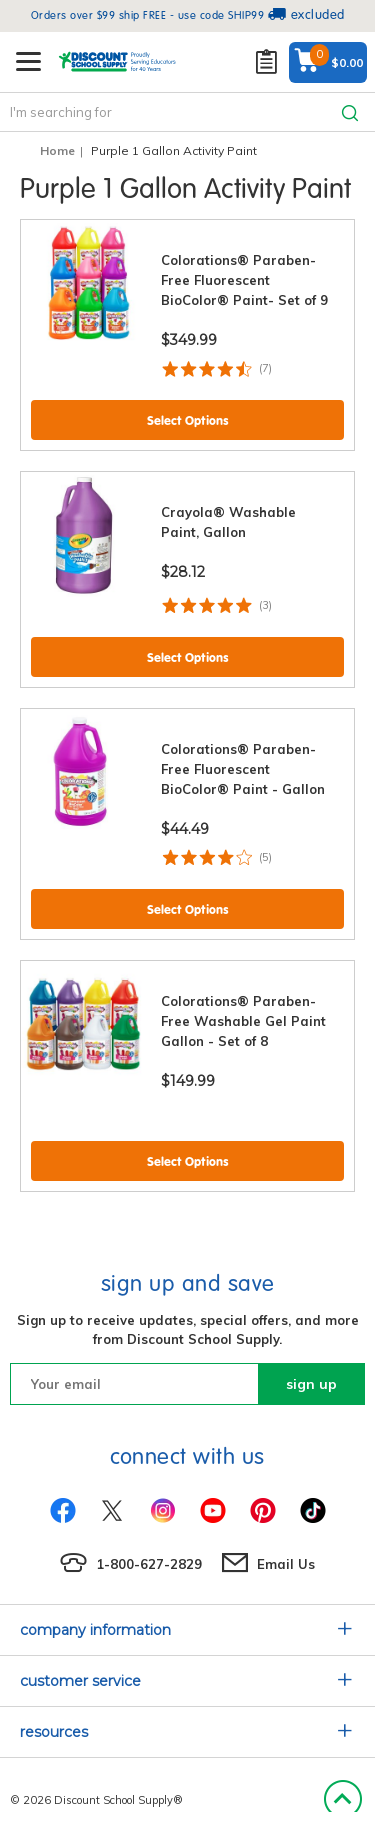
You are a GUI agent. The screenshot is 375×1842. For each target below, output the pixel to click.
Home (57, 150)
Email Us (286, 1564)
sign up (311, 1384)
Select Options (188, 420)
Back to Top (342, 1800)
